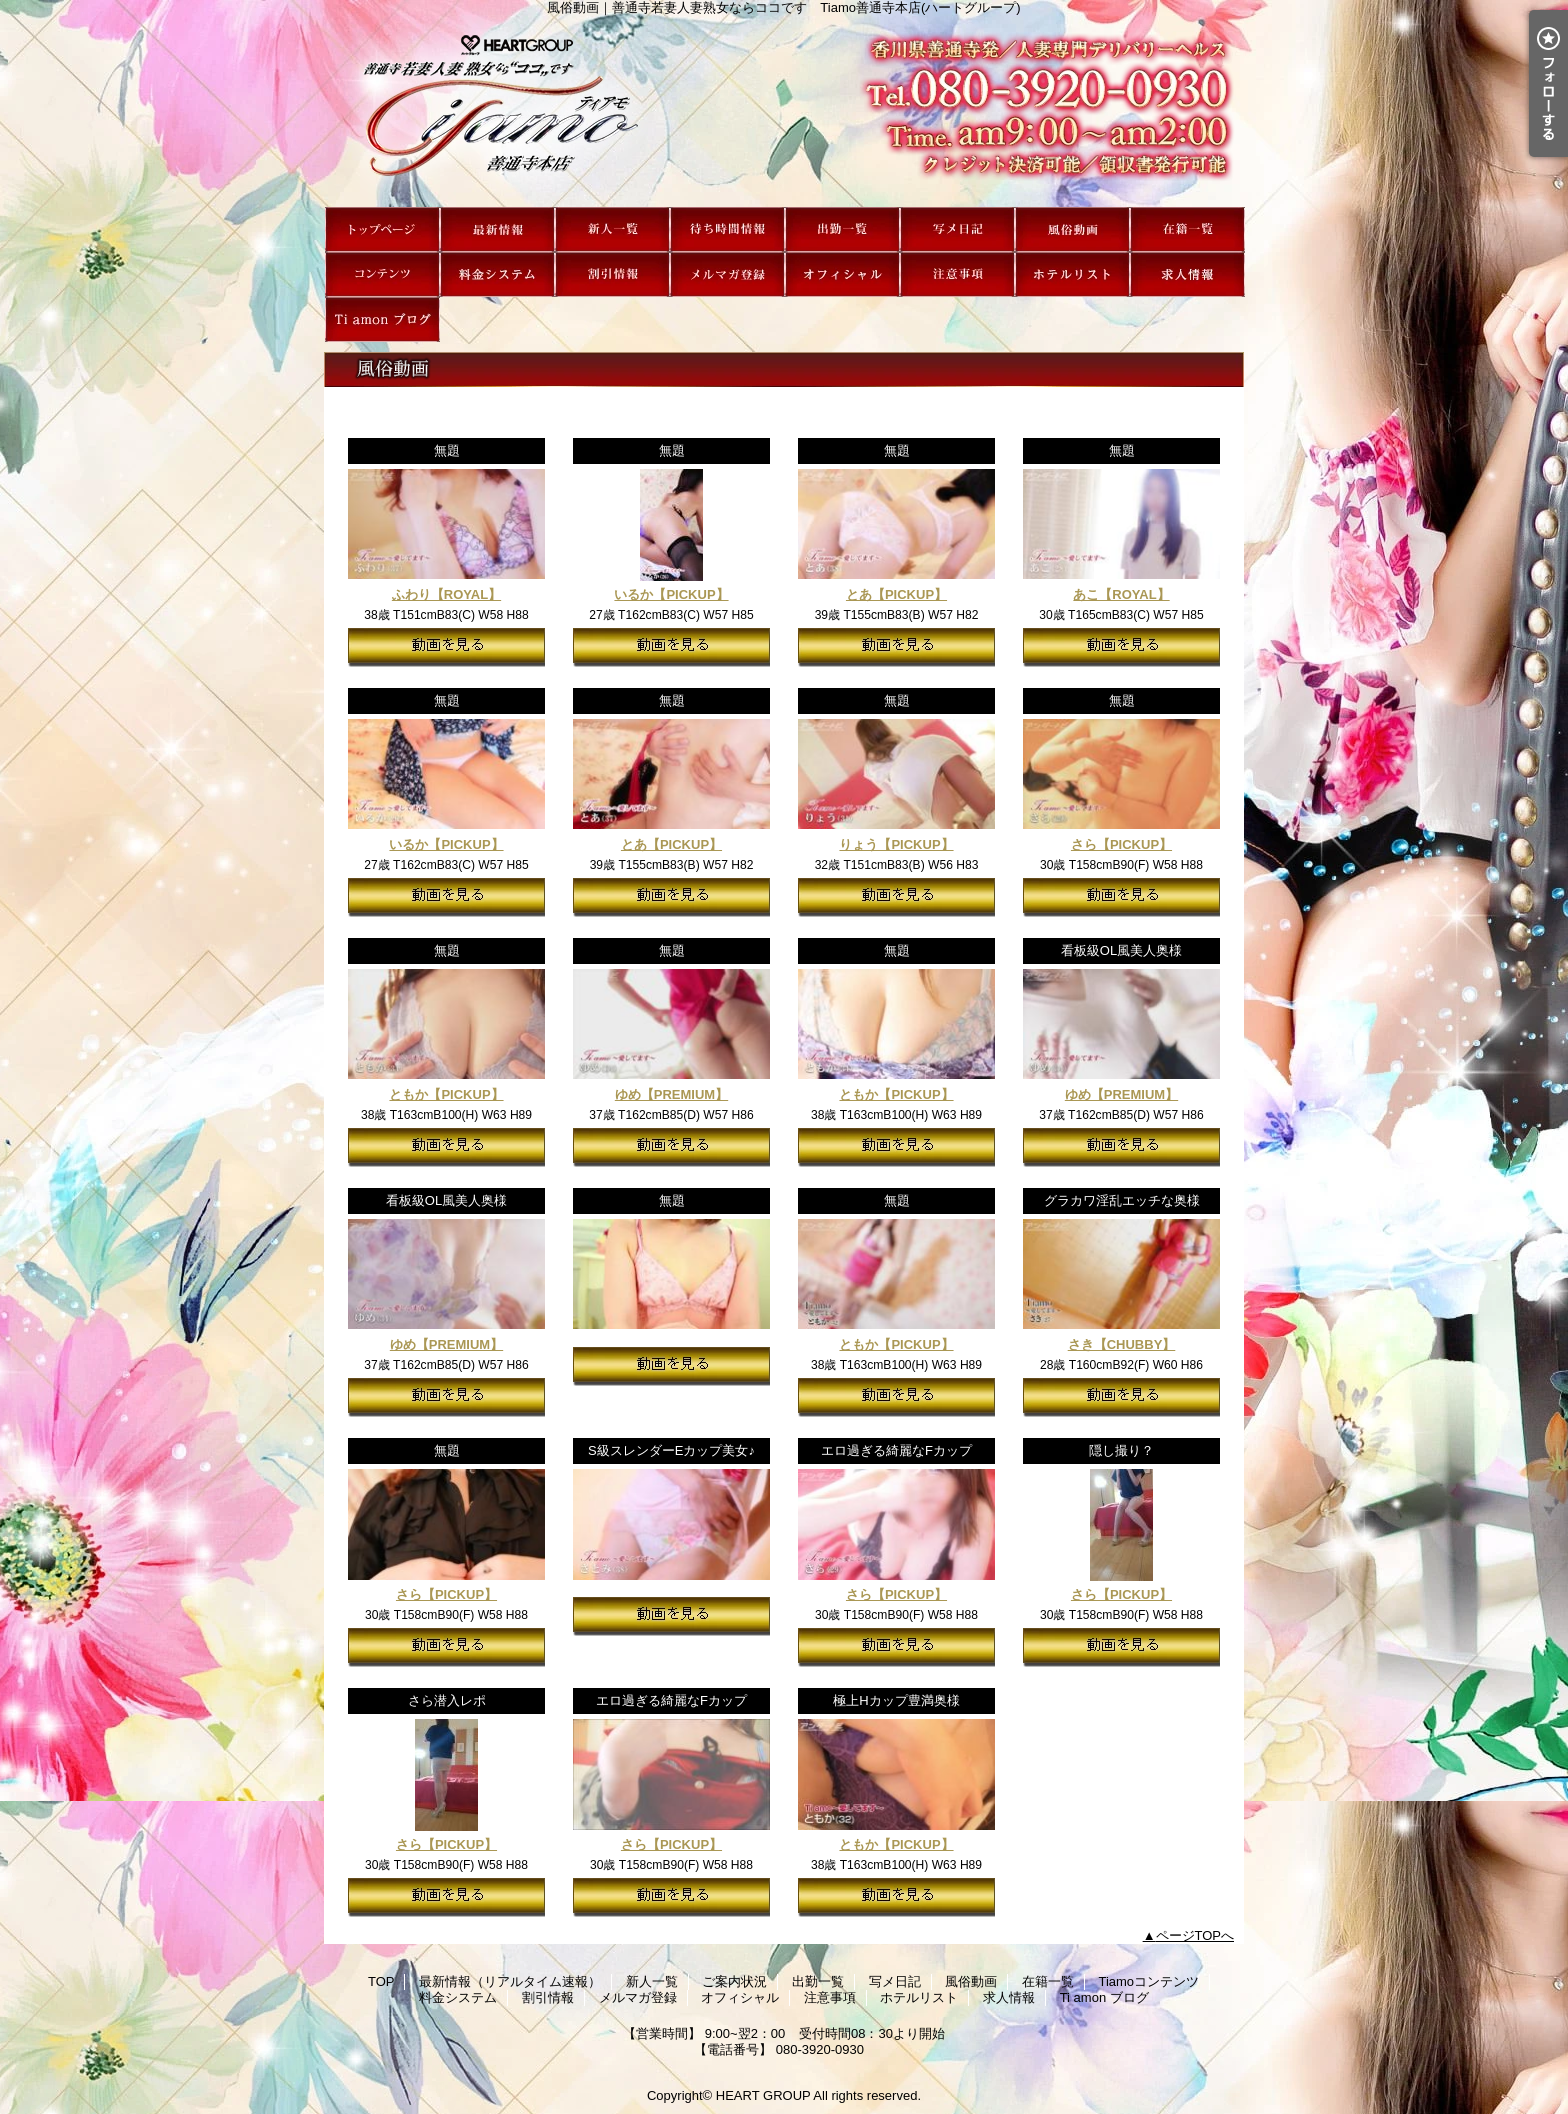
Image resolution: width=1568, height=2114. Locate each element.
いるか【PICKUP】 (671, 594)
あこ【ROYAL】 (1121, 594)
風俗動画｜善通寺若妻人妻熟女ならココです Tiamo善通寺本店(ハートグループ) (784, 111)
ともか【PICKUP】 (446, 1094)
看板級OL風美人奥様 (1121, 950)
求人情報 (1187, 274)
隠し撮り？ (1121, 1450)
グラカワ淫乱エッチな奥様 (1122, 1200)
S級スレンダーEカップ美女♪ (671, 1450)
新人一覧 (612, 229)
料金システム (497, 274)
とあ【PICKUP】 (896, 594)
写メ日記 (957, 229)
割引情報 (612, 274)
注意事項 (957, 274)
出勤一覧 (842, 229)
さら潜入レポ (447, 1700)
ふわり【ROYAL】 (446, 594)
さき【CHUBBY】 (1122, 1344)
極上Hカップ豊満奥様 (896, 1700)
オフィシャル (842, 274)
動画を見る (446, 647)
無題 (447, 450)
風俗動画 (1072, 229)
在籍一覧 (1187, 229)
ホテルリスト (1072, 274)
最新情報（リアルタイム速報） (497, 229)
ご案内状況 (727, 229)
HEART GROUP (763, 2095)
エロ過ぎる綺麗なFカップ (896, 1450)
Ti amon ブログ (382, 319)
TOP (382, 229)
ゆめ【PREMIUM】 (671, 1094)
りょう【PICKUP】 (896, 844)
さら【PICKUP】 (1121, 844)
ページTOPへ (1195, 1935)
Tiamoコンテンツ (382, 274)
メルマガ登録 (727, 274)
